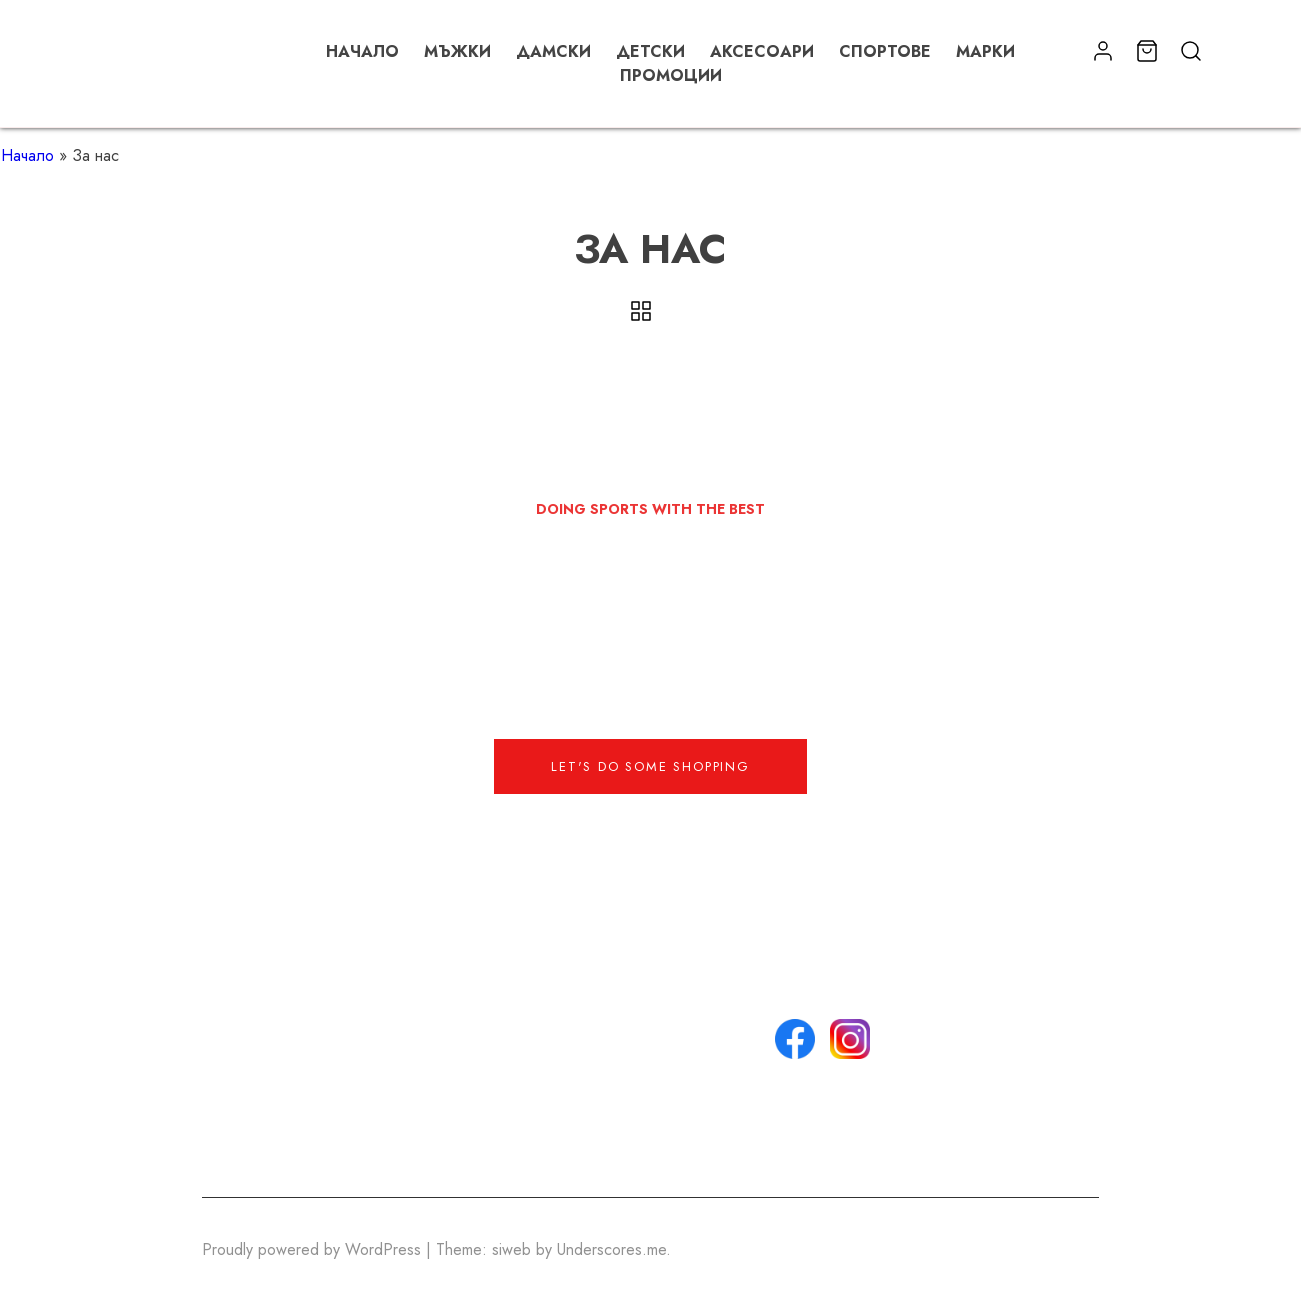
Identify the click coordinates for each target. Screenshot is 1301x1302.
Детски (650, 51)
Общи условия (643, 1048)
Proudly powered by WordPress (314, 1249)
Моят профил (637, 1120)
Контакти (621, 1024)
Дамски (553, 51)
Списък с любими (655, 1144)
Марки (985, 51)
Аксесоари (762, 51)
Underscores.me (611, 1249)
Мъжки (457, 51)
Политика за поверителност (643, 1084)
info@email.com (458, 1000)
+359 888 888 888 (472, 1024)
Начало (362, 51)
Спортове (885, 51)
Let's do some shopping (650, 766)
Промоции (671, 75)
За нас (614, 1000)
